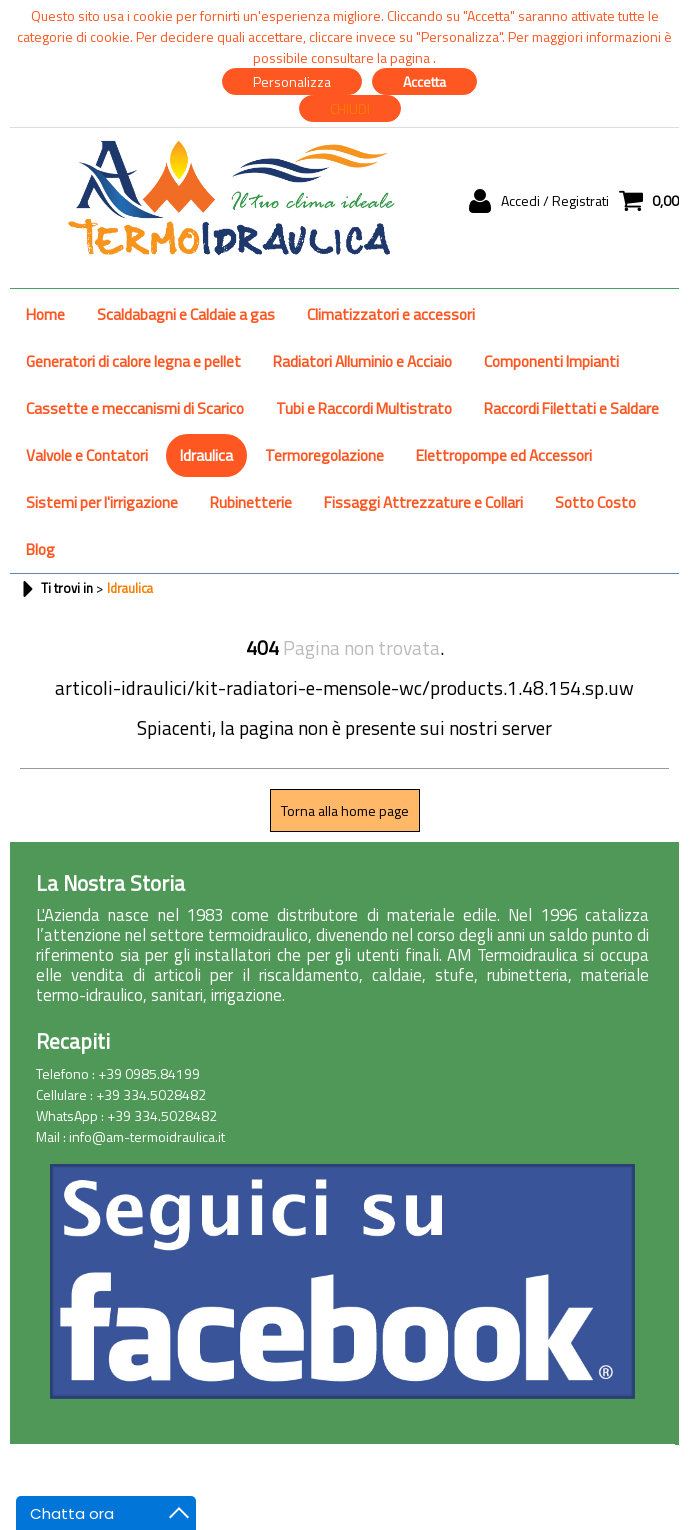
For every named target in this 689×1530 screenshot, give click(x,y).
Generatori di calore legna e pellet (133, 361)
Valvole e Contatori (87, 455)
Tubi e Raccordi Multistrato (364, 408)
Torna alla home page (345, 810)
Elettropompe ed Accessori (504, 455)
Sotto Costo (595, 502)
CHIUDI (350, 108)
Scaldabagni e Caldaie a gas (186, 314)
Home (45, 314)
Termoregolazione (324, 455)
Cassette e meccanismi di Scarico (135, 408)
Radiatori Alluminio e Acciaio (362, 361)
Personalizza (292, 81)
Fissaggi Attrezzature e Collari (423, 502)
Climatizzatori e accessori (391, 314)
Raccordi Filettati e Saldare (571, 408)
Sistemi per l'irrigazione (102, 502)
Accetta (424, 81)
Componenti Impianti (551, 361)
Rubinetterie (251, 502)
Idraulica (206, 455)
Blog (40, 549)
